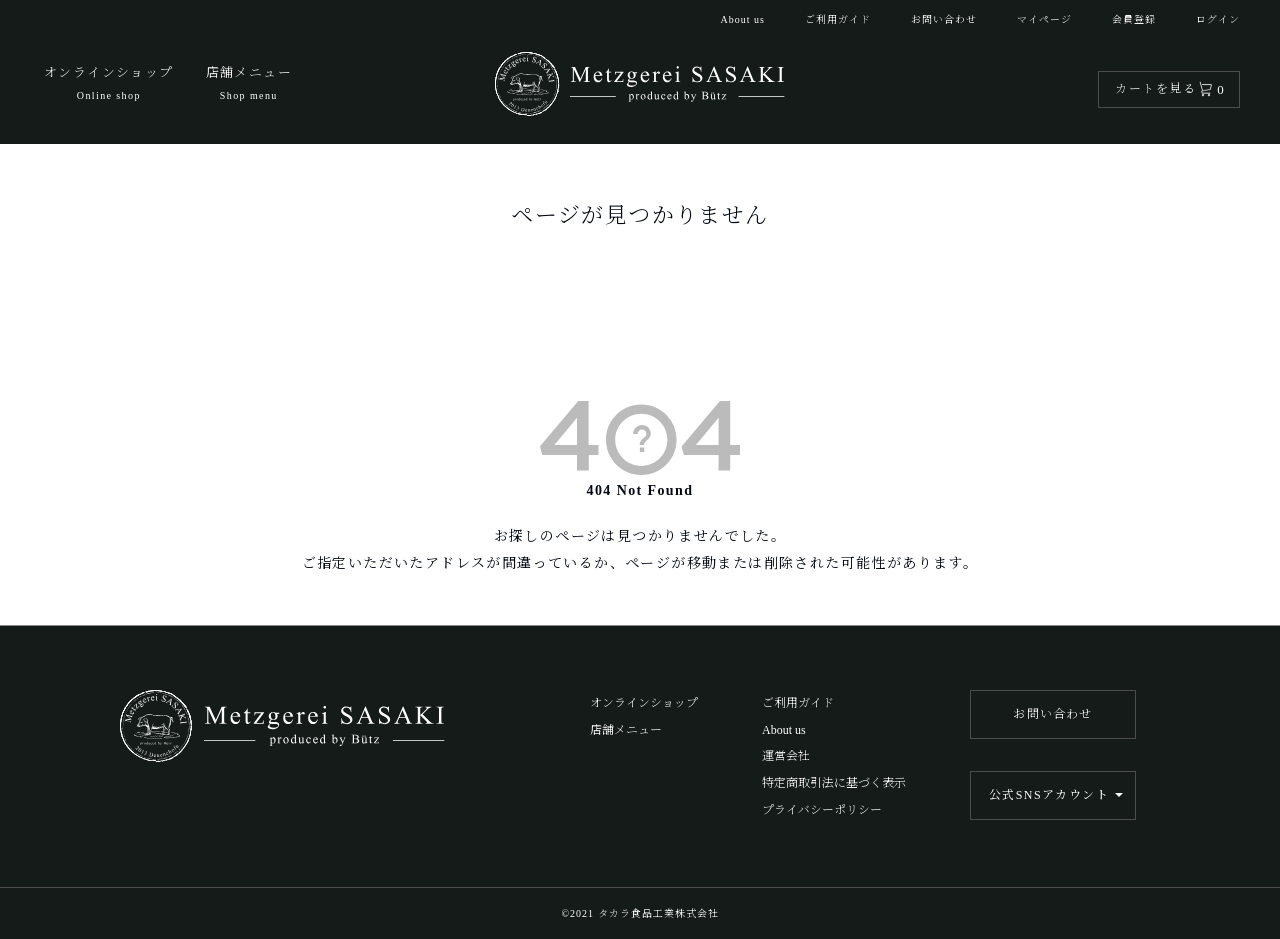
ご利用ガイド (838, 19)
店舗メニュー (626, 730)
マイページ (1044, 19)
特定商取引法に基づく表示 (834, 783)
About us (743, 19)
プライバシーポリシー (822, 810)
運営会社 (786, 756)
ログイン (1218, 19)
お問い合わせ (944, 19)
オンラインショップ (644, 703)
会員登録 (1134, 19)
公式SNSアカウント (1049, 795)
